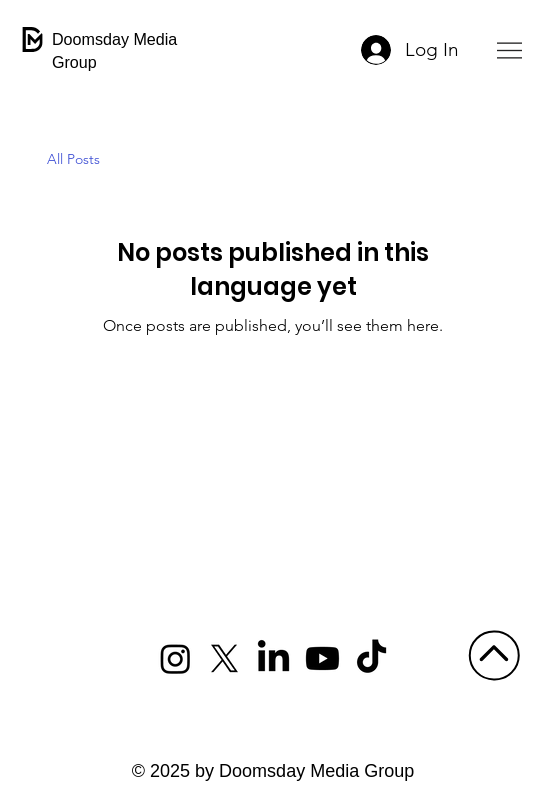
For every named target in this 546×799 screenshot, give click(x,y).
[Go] (493, 655)
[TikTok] (371, 658)
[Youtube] (322, 658)
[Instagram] (175, 658)
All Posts (73, 159)
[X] (224, 658)
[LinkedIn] (273, 658)
